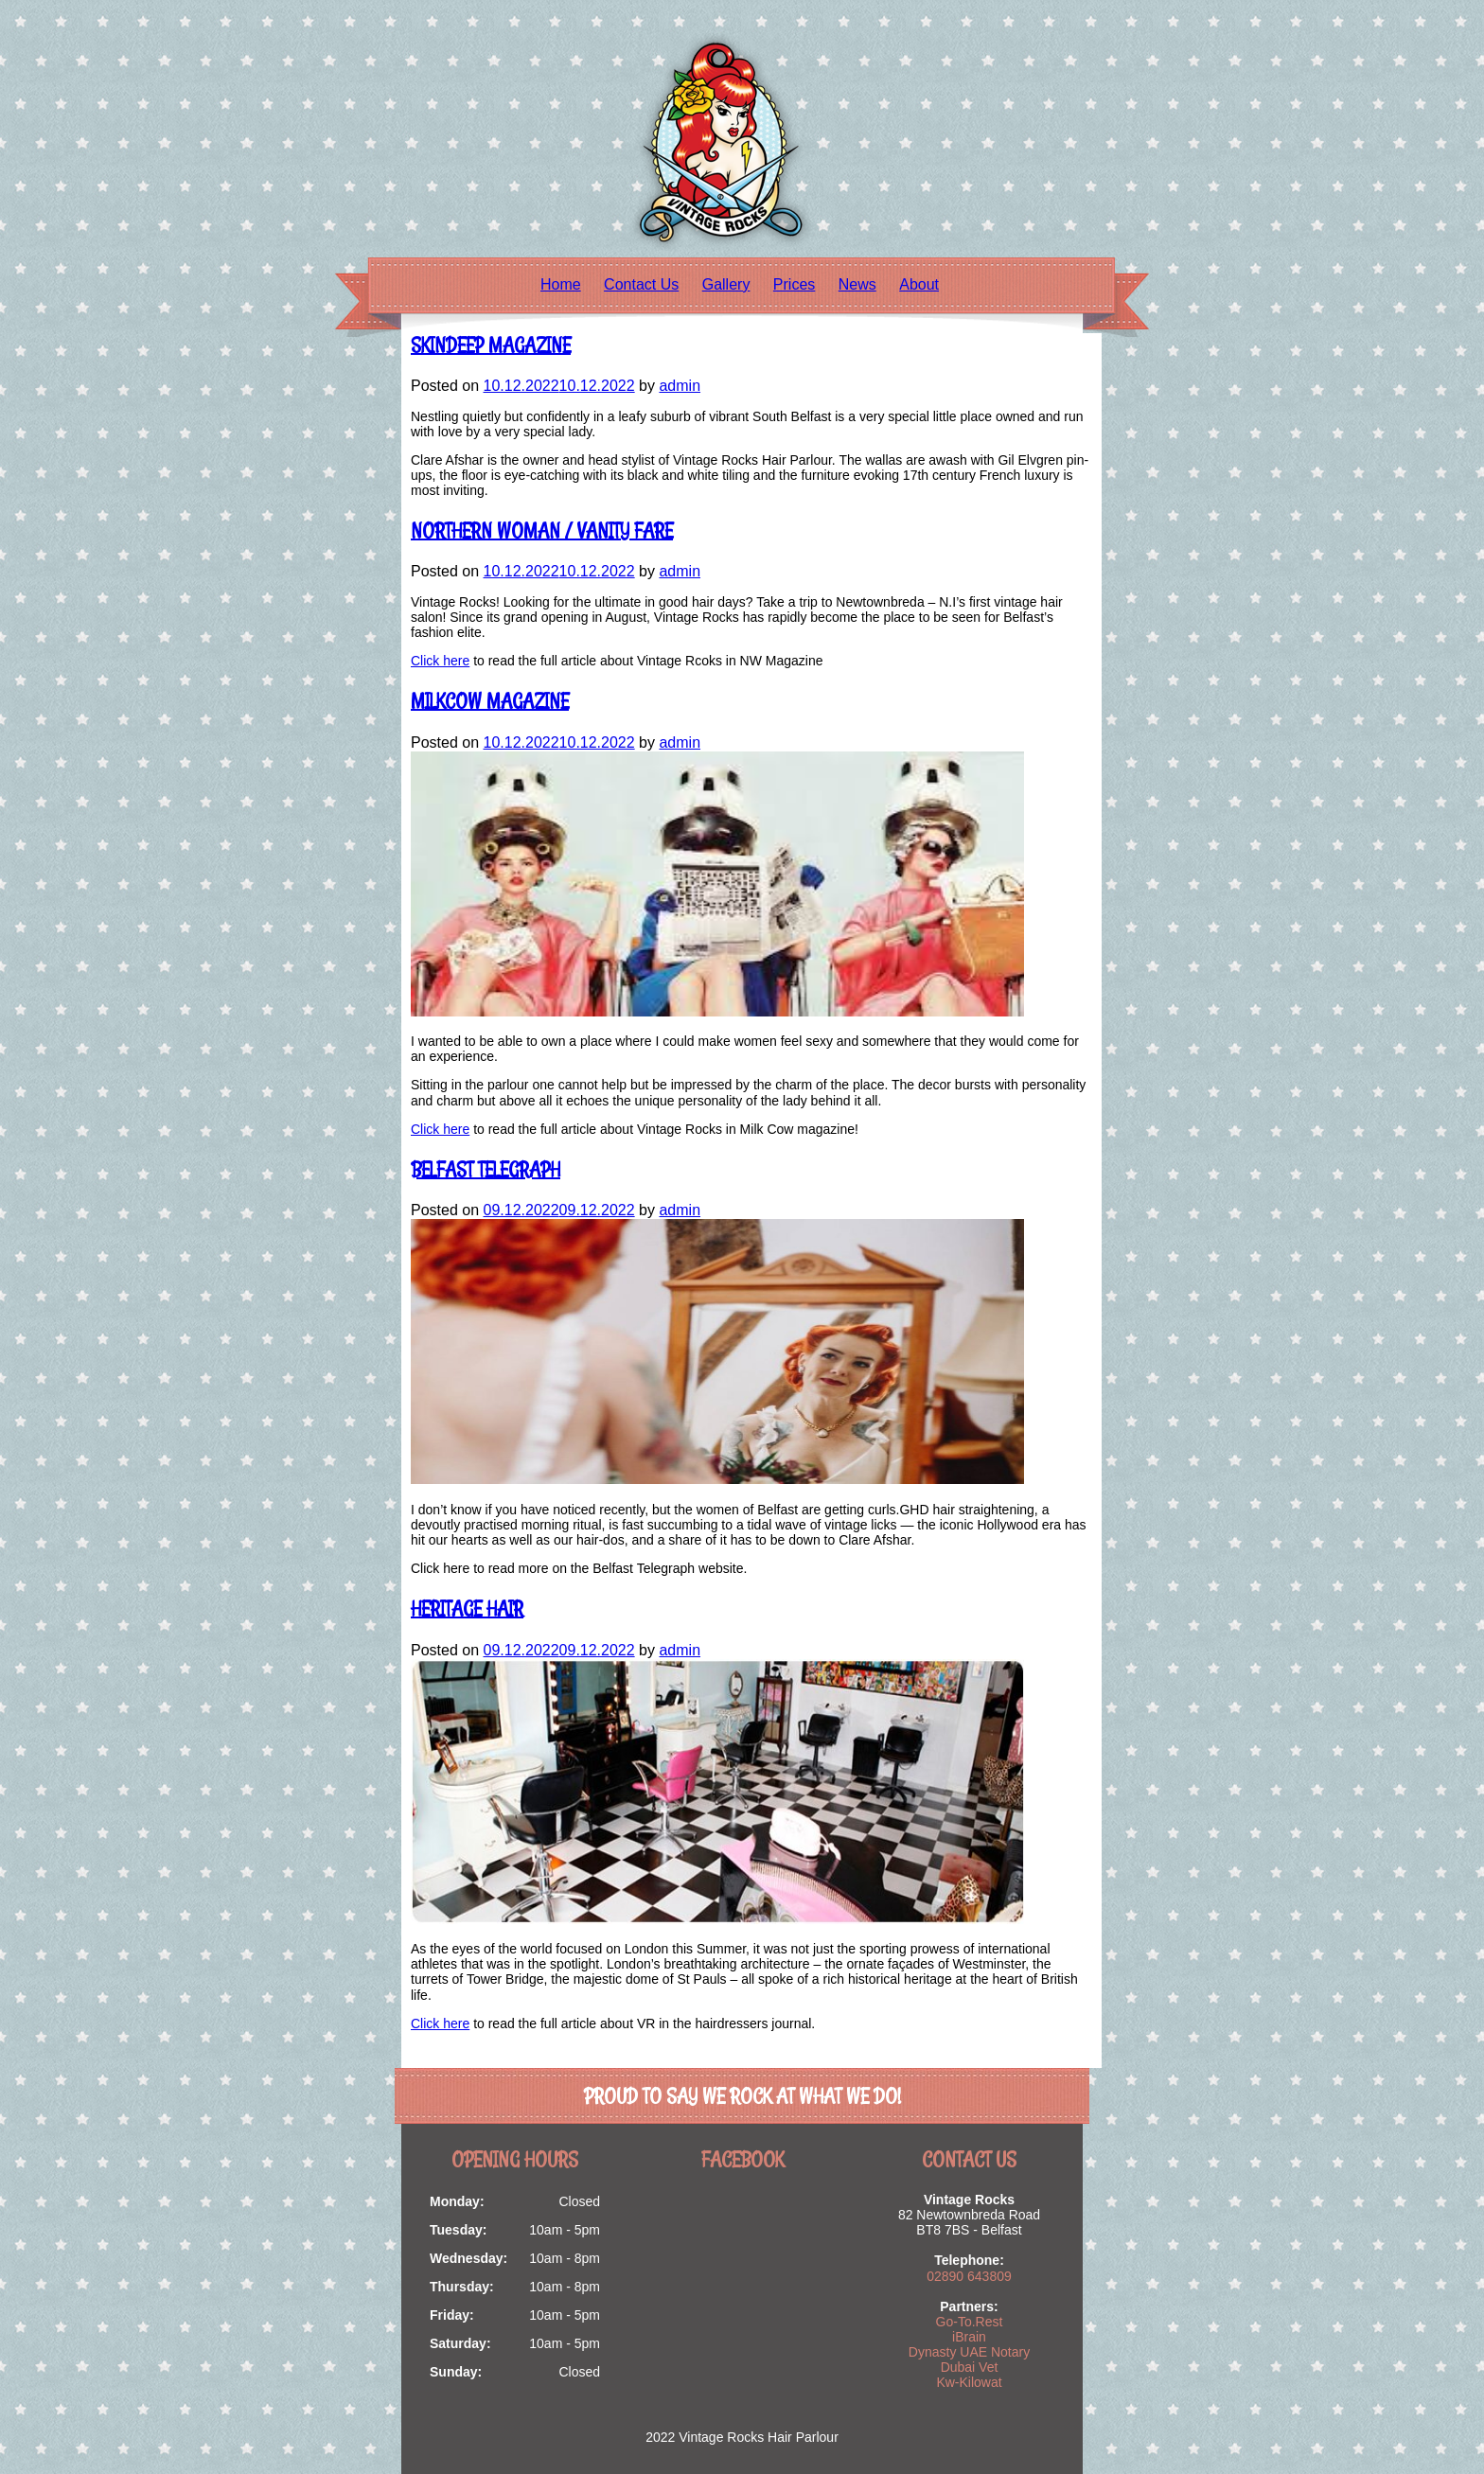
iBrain (969, 2336)
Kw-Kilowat (968, 2382)
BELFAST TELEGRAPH (485, 1169)
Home (560, 284)
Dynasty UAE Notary (969, 2351)
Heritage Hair (467, 1608)
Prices (794, 284)
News (857, 284)
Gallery (726, 284)
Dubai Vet (969, 2367)
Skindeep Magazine (491, 345)
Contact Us (641, 284)
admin (679, 386)
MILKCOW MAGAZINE (490, 701)
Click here (440, 660)
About (919, 284)
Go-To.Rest (969, 2321)
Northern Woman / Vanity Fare (542, 530)
